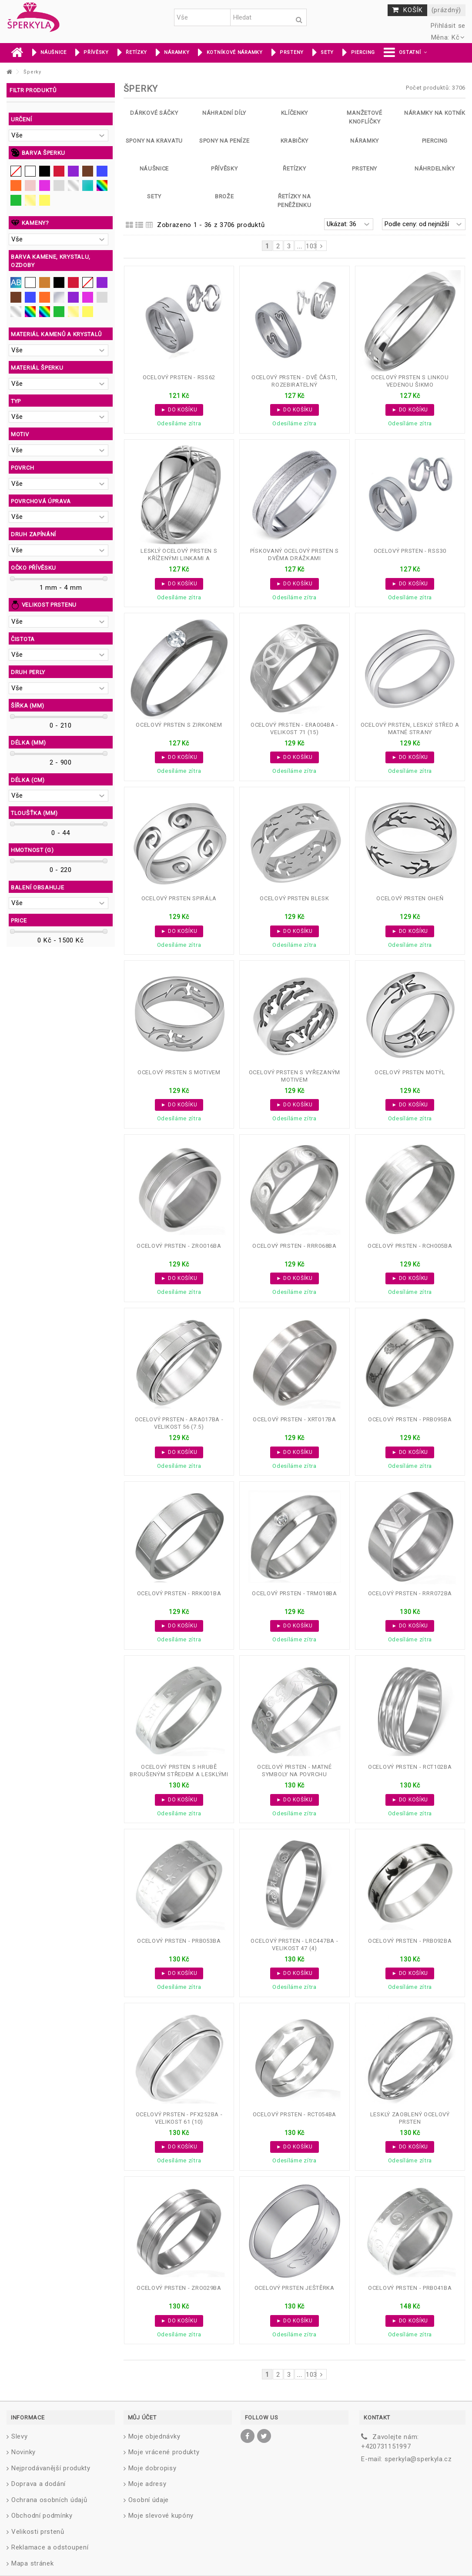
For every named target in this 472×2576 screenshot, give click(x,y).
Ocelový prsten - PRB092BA (410, 1941)
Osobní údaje (148, 2500)
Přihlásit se (446, 26)
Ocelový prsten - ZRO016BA (179, 1246)
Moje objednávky (154, 2436)
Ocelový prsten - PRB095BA (410, 1419)
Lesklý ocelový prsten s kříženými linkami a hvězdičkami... (179, 558)
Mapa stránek (32, 2563)
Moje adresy (147, 2484)
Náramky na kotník (434, 113)
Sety (154, 196)
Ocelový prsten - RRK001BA (179, 1593)
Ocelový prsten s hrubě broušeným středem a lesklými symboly (179, 1774)
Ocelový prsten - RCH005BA (410, 1246)
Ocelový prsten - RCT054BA (295, 2114)
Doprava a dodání (38, 2484)
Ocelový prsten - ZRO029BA (179, 2288)
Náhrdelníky (435, 168)
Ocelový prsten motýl (410, 1072)
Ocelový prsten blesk (294, 898)
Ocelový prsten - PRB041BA (410, 2288)
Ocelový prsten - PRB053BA (179, 1941)
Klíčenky (294, 113)
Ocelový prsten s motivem (179, 1072)
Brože (224, 196)
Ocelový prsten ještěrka (294, 2288)
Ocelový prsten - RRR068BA (294, 1246)
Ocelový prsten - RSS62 (179, 377)
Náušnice (154, 168)
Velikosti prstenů (37, 2532)
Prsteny (364, 168)
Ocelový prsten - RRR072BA (410, 1593)
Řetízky (294, 168)
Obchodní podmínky (42, 2515)
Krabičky (295, 140)
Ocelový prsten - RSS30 (410, 551)
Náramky (364, 140)
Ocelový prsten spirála (179, 898)
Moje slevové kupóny (161, 2515)
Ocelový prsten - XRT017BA (294, 1419)
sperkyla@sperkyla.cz (418, 2459)
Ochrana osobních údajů (49, 2500)
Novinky (23, 2452)
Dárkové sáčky (154, 113)
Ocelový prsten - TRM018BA (294, 1593)
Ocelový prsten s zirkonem (179, 725)
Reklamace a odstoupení (49, 2547)
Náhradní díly (224, 113)
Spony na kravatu (154, 140)
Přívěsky (224, 168)
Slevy (19, 2436)
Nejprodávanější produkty (50, 2468)
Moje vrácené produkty (164, 2452)
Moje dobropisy (152, 2468)
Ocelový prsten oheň (409, 898)
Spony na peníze (224, 140)
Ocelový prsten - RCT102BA (410, 1767)
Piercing (435, 140)
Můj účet (142, 2417)
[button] (405, 53)
